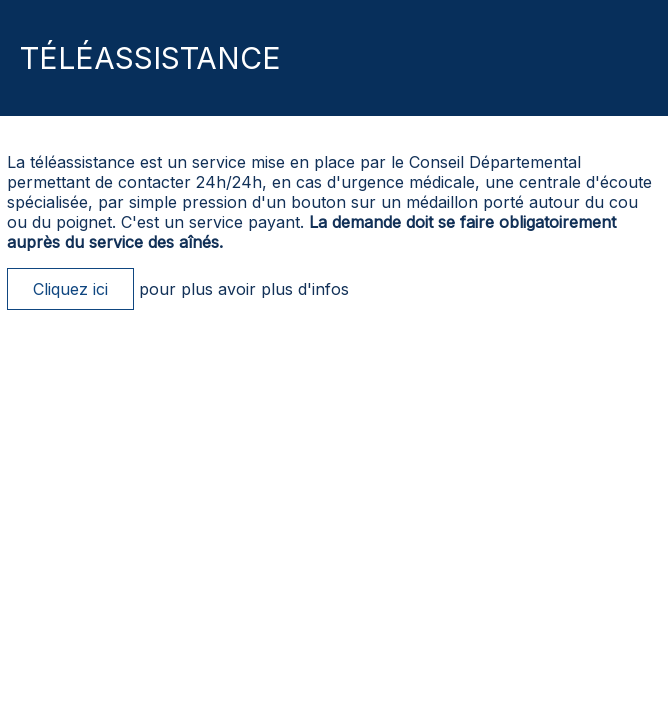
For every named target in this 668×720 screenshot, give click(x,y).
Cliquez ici (70, 289)
